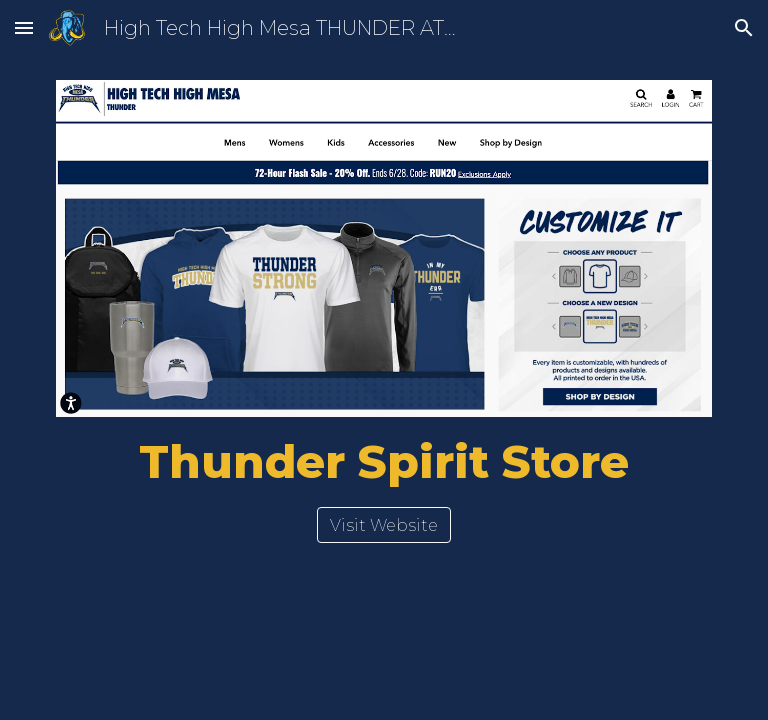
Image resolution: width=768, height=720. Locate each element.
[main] (383, 462)
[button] (24, 27)
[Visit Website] (384, 525)
